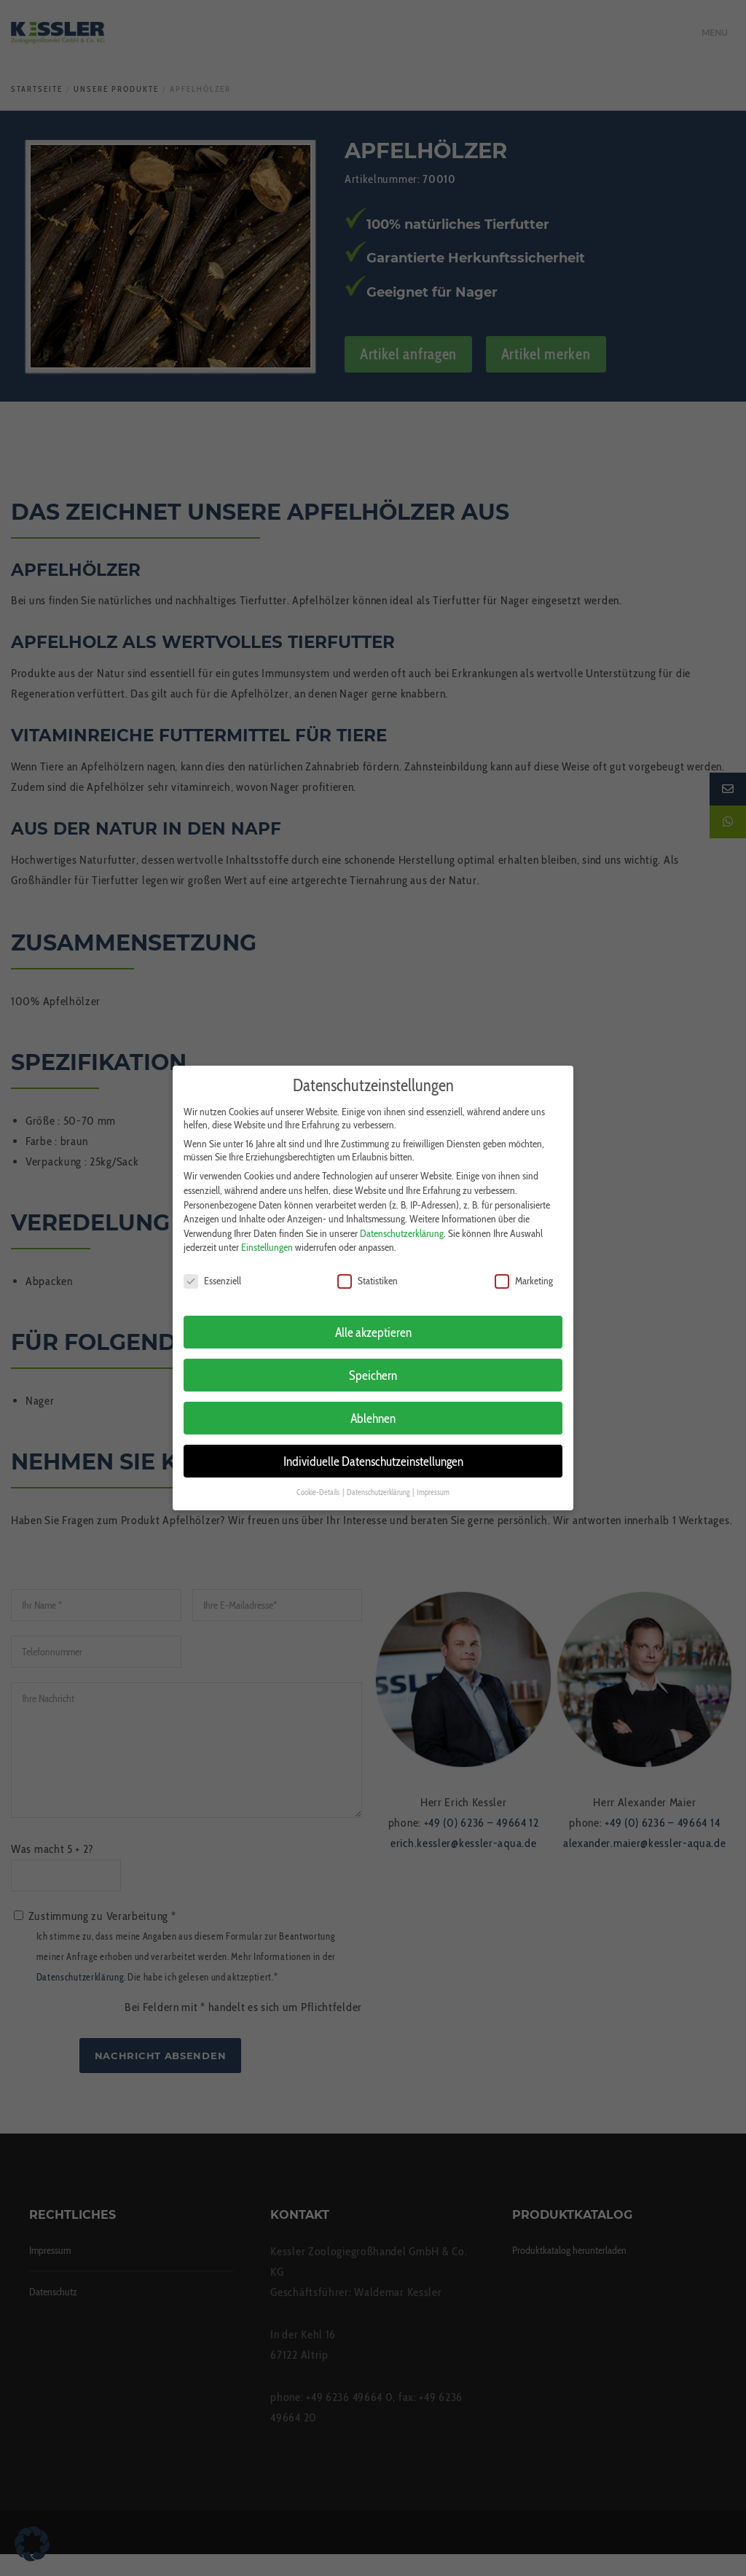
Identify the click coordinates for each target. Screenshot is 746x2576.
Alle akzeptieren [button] (373, 1319)
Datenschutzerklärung (402, 1220)
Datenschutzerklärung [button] (379, 1479)
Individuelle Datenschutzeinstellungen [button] (373, 1448)
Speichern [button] (373, 1362)
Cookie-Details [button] (319, 1479)
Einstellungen (267, 1234)
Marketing (524, 1267)
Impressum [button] (433, 1479)
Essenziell (212, 1267)
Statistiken (367, 1267)
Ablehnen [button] (373, 1405)
